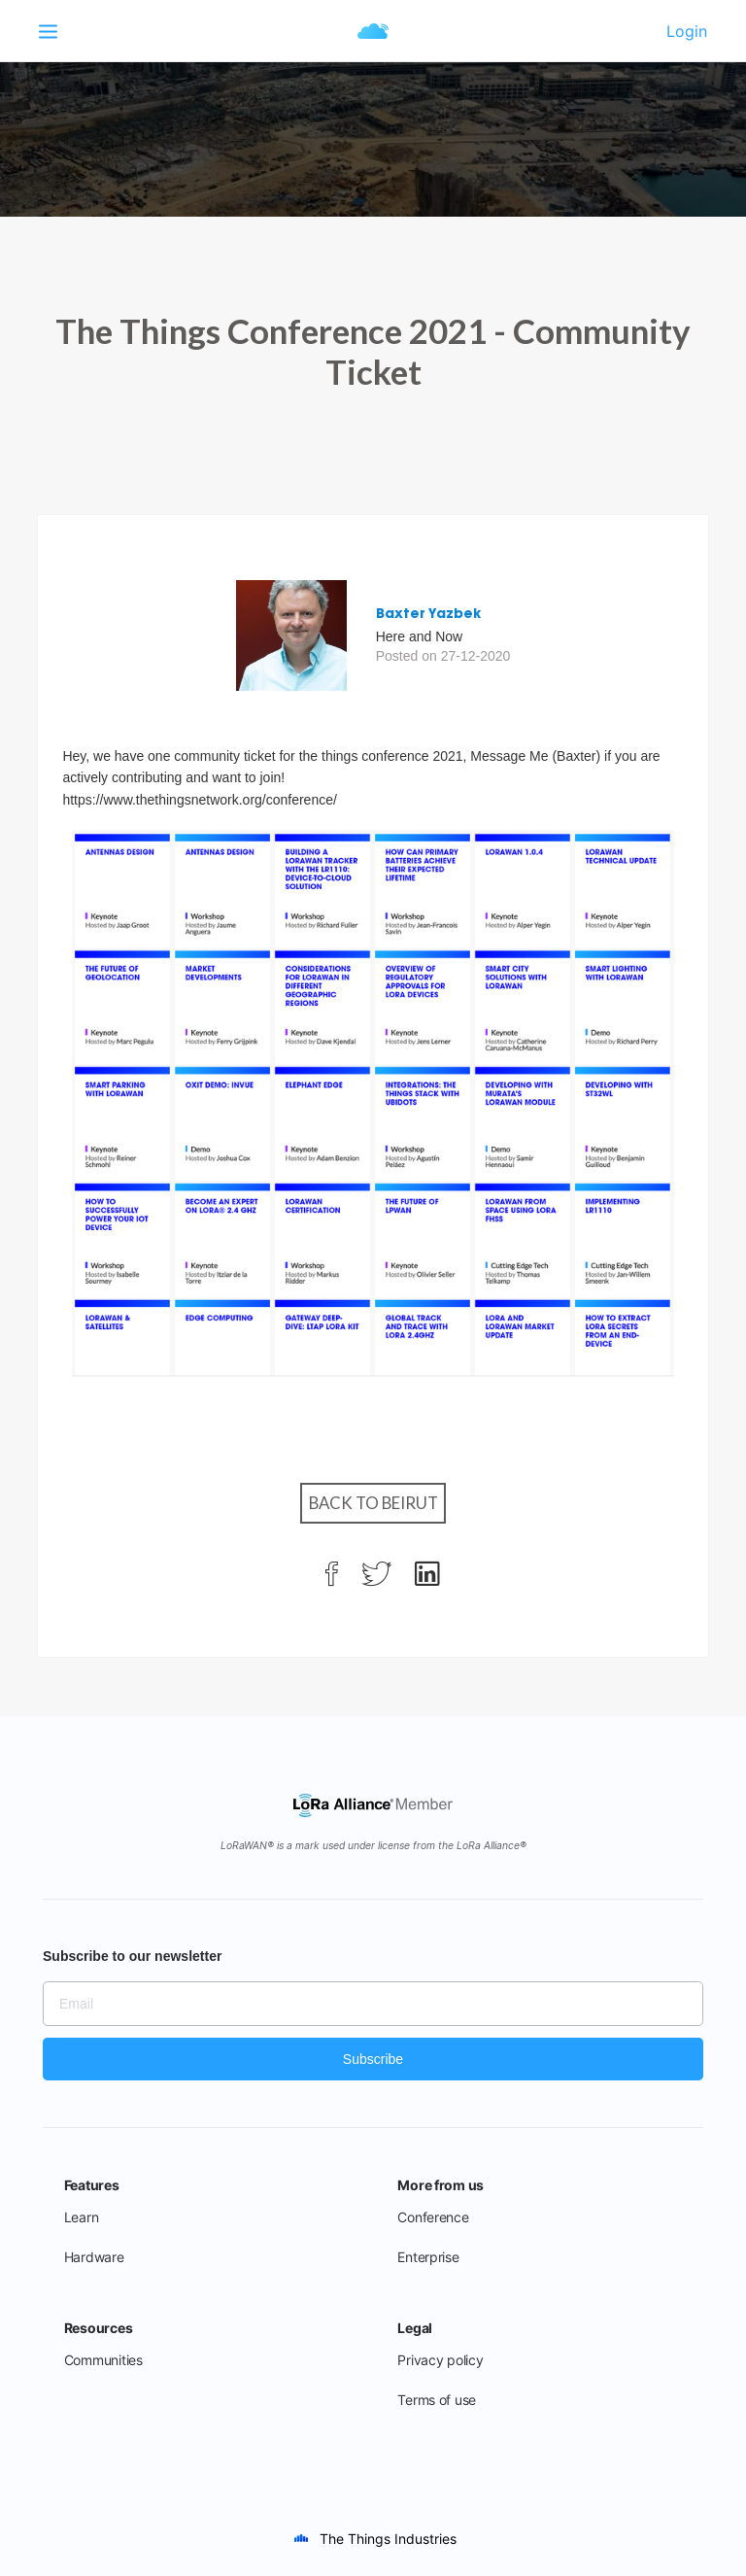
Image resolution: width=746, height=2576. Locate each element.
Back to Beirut (373, 1503)
